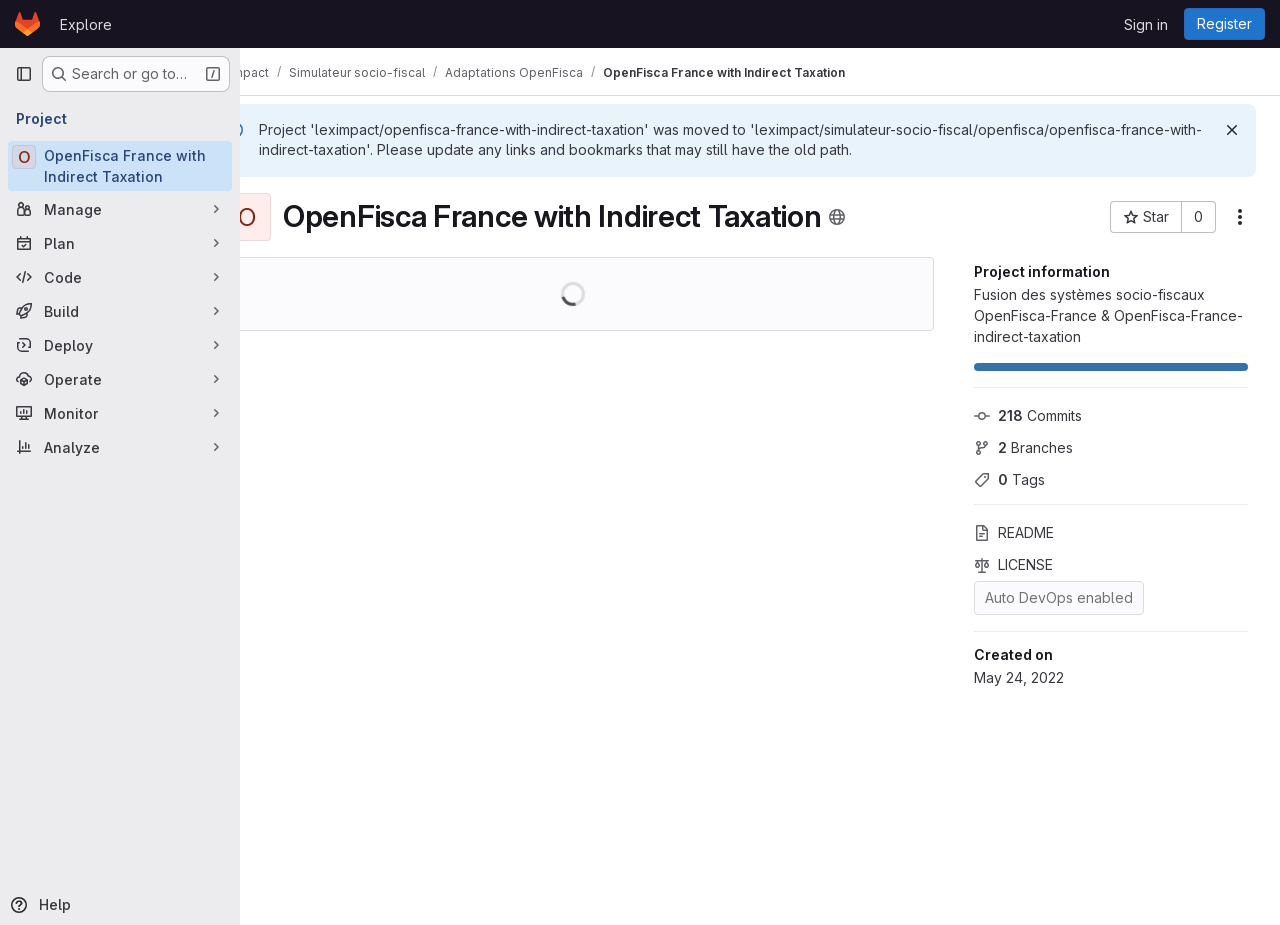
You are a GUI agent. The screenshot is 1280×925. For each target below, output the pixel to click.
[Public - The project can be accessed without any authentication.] (890, 217)
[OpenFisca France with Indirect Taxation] (120, 166)
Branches (1023, 447)
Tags (1009, 479)
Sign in (1146, 24)
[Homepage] (27, 24)
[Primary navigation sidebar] (24, 74)
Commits (1028, 415)
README (1014, 532)
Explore (86, 24)
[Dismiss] (1232, 130)
